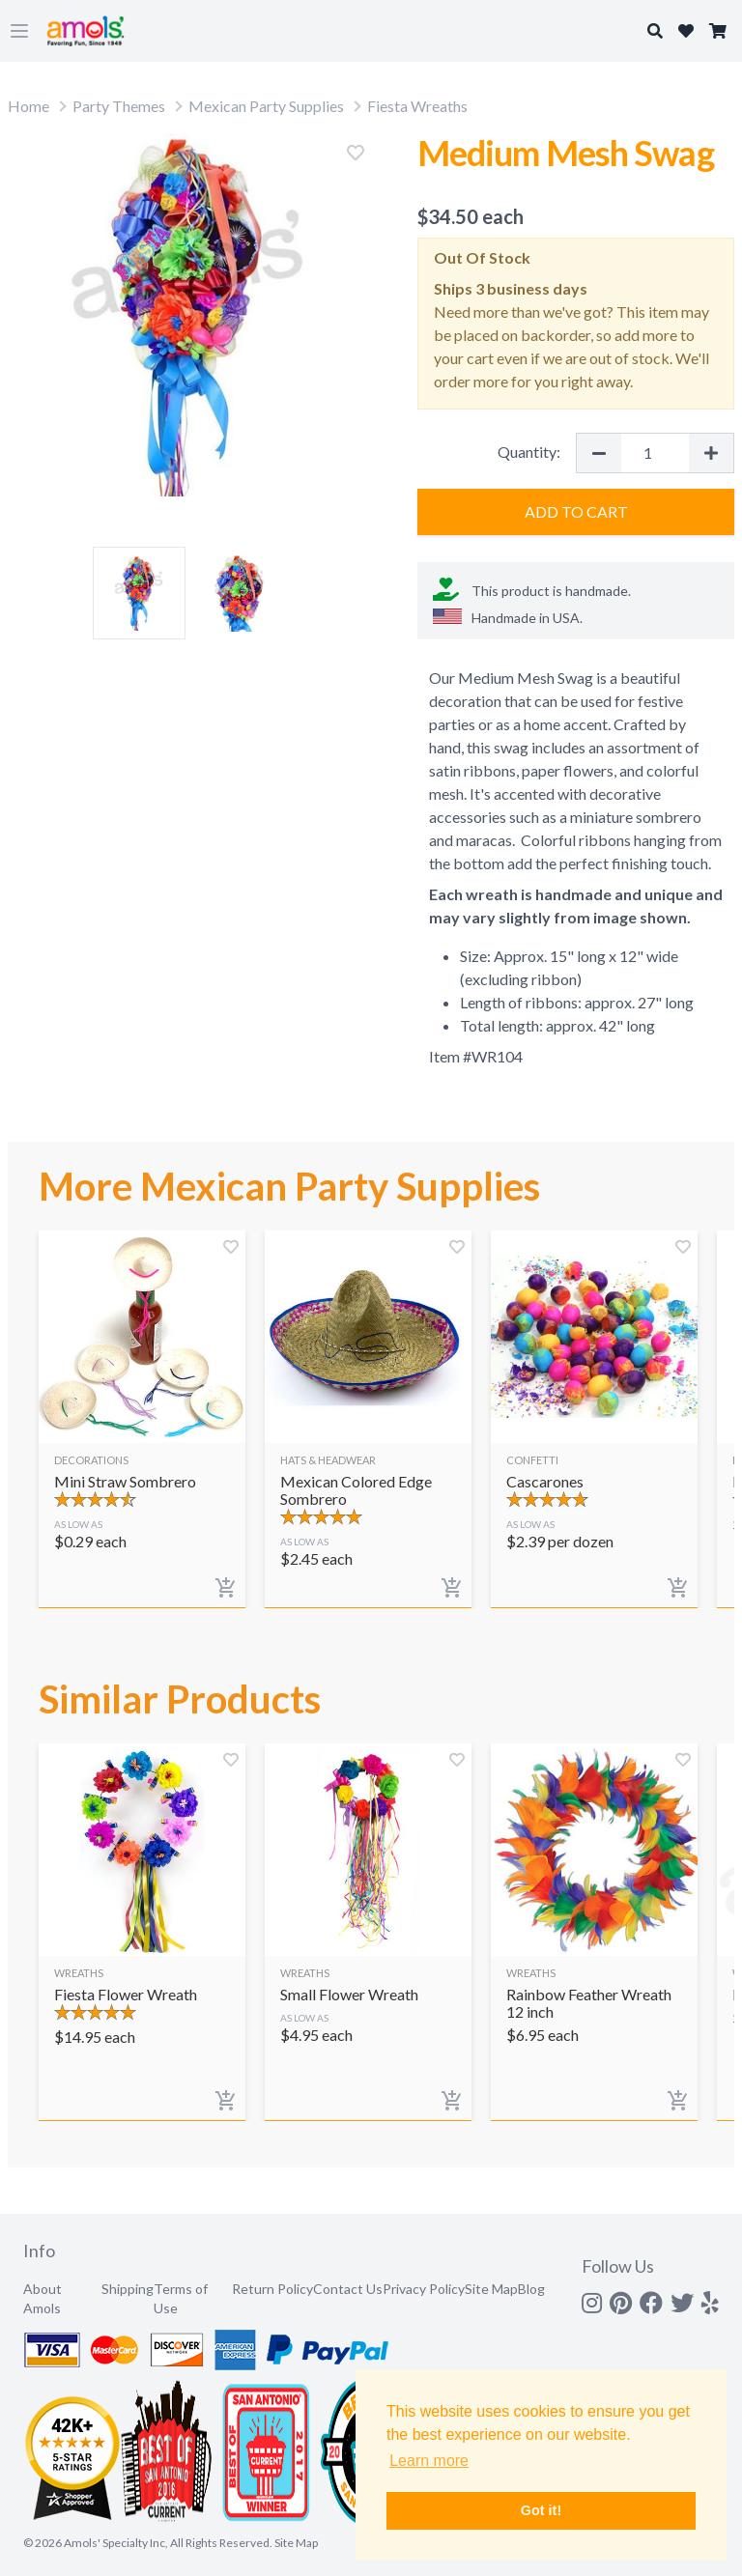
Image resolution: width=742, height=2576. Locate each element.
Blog (531, 2288)
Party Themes (118, 106)
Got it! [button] (541, 2510)
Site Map (491, 2288)
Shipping (127, 2288)
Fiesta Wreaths (417, 106)
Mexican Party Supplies (266, 106)
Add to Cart (576, 511)
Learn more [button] (429, 2460)
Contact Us (348, 2288)
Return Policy (272, 2288)
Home (28, 106)
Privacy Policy (424, 2288)
